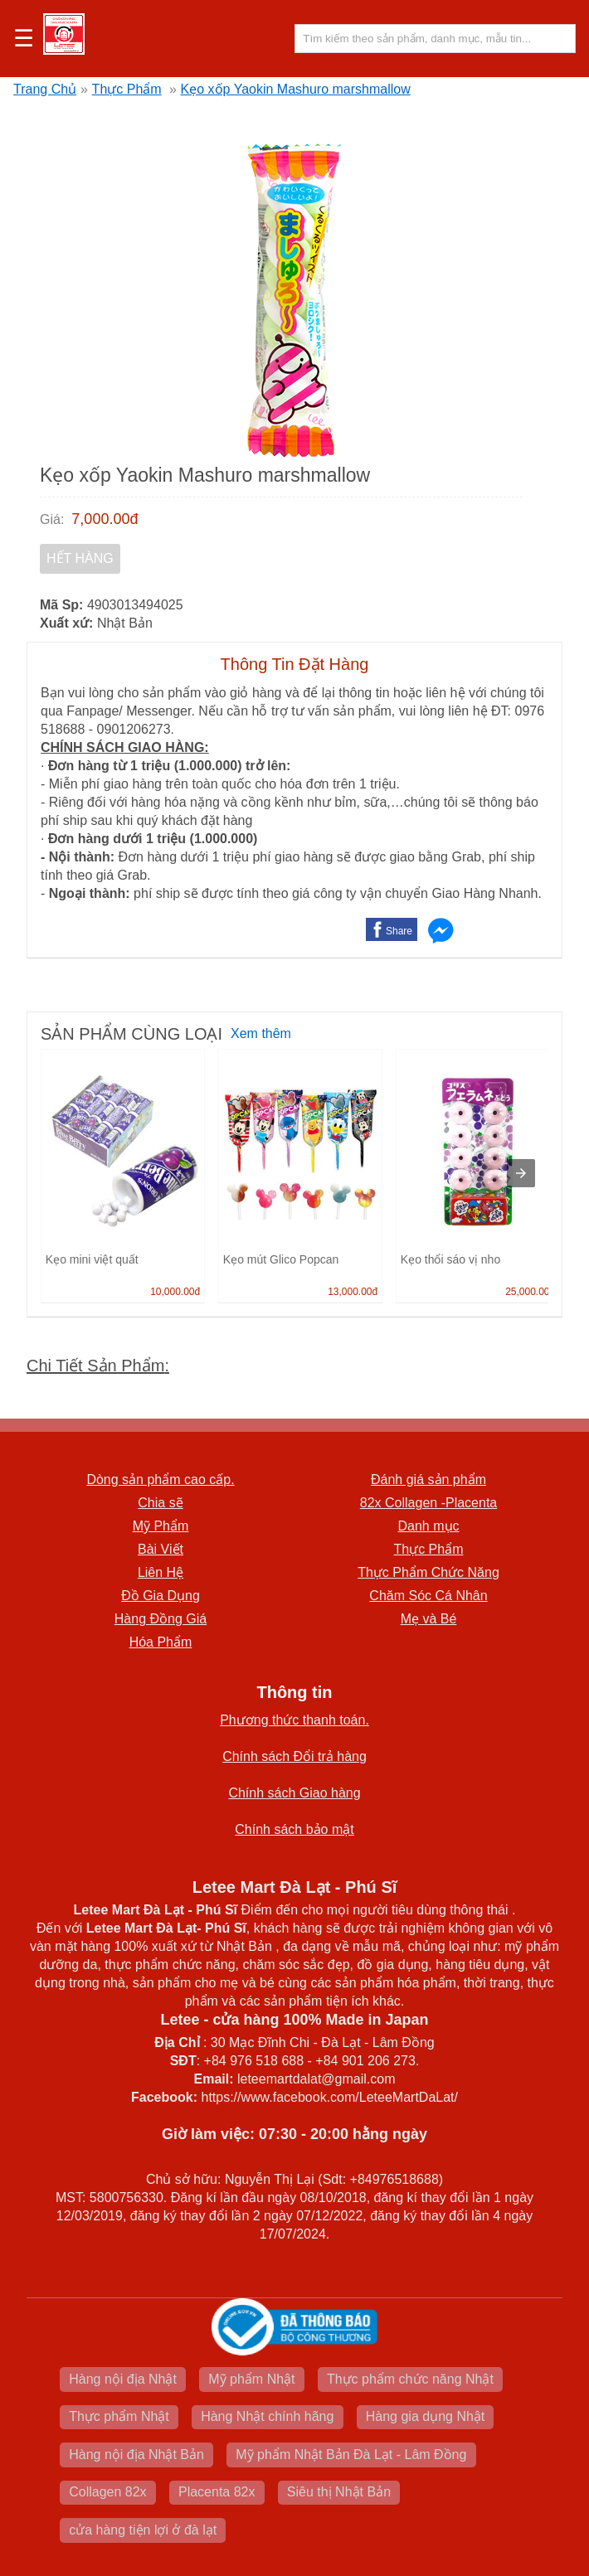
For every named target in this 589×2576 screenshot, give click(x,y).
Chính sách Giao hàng (294, 1793)
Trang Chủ (44, 89)
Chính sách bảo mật (294, 1829)
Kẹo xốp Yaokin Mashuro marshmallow (296, 89)
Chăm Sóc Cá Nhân (428, 1596)
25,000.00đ (530, 1292)
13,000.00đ (352, 1292)
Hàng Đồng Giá (160, 1619)
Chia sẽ (160, 1503)
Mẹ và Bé (429, 1619)
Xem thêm (261, 1033)
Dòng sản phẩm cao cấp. (160, 1479)
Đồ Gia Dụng (160, 1596)
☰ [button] (23, 39)
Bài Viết (160, 1549)
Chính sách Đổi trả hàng (294, 1756)
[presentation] (521, 1173)
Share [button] (399, 931)
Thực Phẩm (127, 89)
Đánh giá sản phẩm (428, 1479)
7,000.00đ (104, 519)
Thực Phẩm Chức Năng (428, 1572)
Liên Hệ (160, 1572)
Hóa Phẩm (160, 1642)
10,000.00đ (175, 1292)
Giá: (52, 519)
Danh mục (428, 1526)
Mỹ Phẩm (161, 1526)
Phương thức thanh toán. (294, 1720)
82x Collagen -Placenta (428, 1503)
